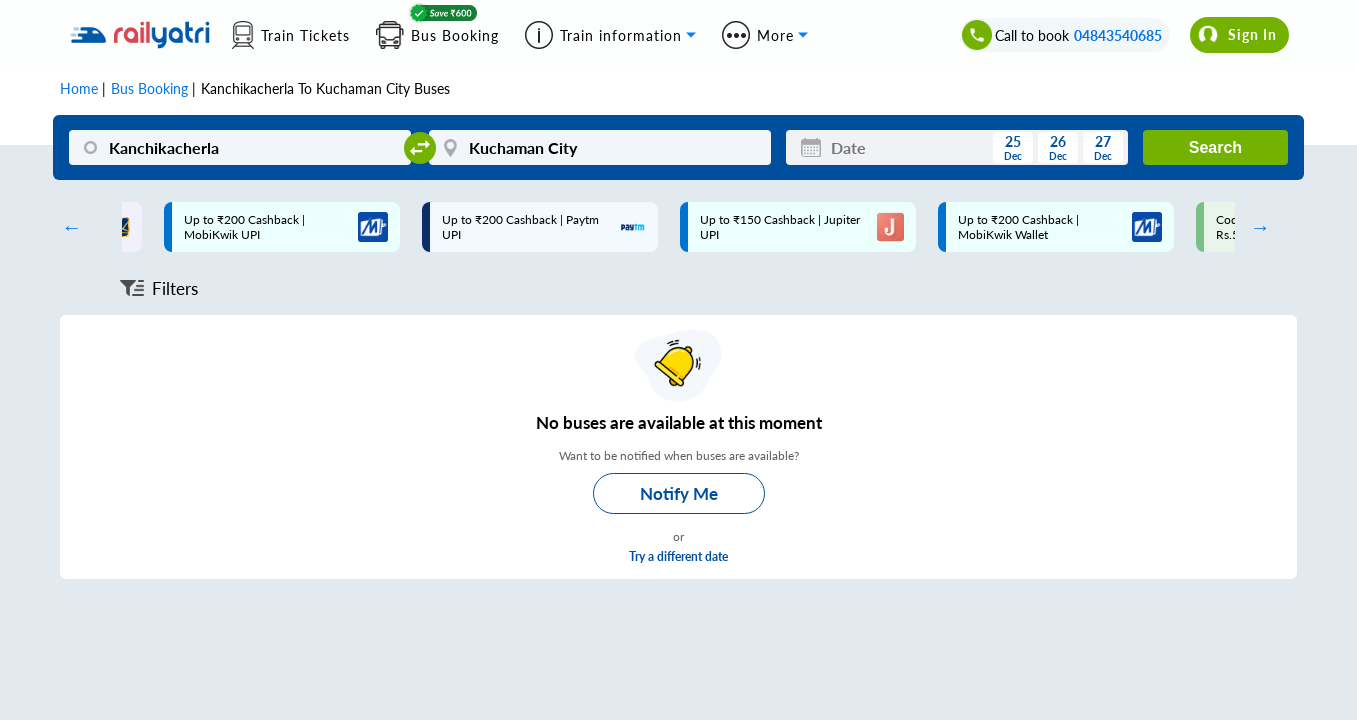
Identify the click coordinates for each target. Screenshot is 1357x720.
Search (1215, 147)
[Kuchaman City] (600, 147)
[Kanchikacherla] (240, 147)
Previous (67, 227)
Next (1255, 227)
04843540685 (1118, 35)
